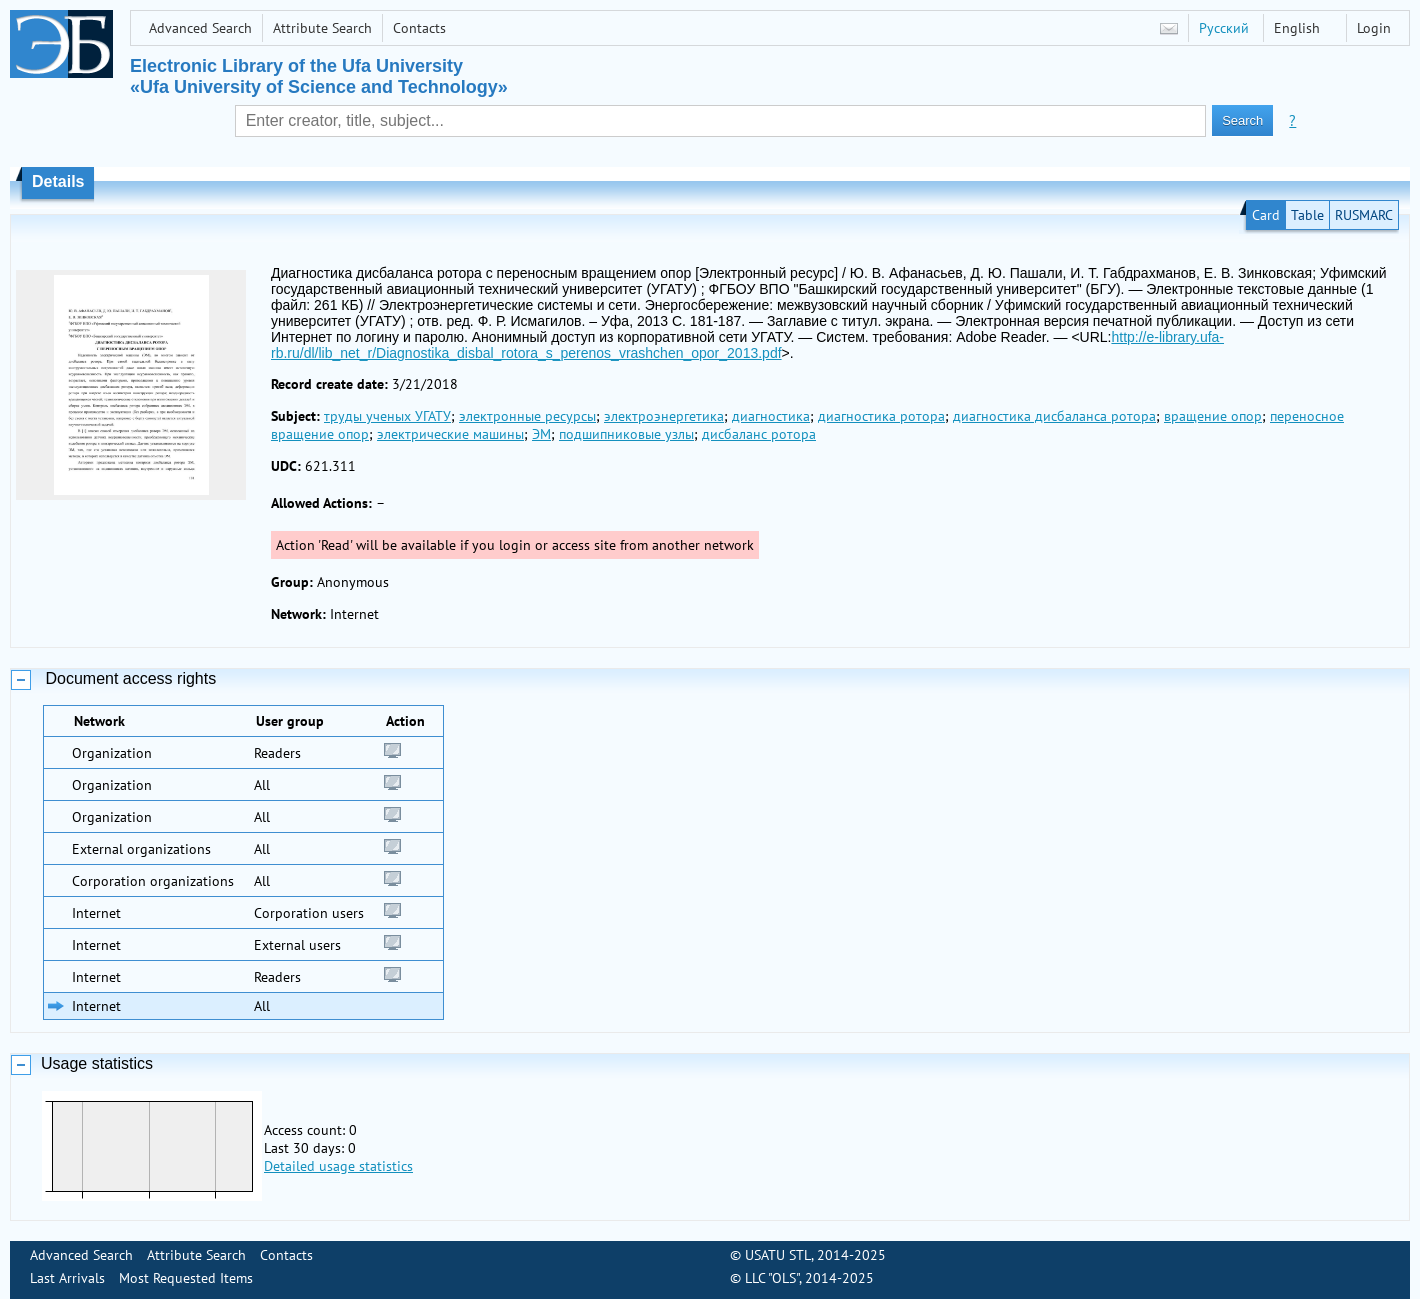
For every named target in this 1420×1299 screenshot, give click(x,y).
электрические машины (450, 434)
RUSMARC (1364, 215)
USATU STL (778, 1255)
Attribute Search (322, 28)
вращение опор (1213, 416)
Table (1307, 215)
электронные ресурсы (527, 416)
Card (1266, 215)
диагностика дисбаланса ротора (1054, 416)
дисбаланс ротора (759, 434)
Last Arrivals (67, 1278)
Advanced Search (200, 28)
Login (1374, 28)
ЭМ (541, 434)
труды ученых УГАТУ (387, 416)
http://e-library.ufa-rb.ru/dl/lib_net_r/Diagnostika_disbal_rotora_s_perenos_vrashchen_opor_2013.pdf (747, 345)
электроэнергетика (664, 416)
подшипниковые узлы (626, 434)
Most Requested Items (186, 1278)
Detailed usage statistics (338, 1166)
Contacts (419, 28)
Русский (1224, 28)
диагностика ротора (881, 416)
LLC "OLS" (772, 1278)
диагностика (771, 416)
